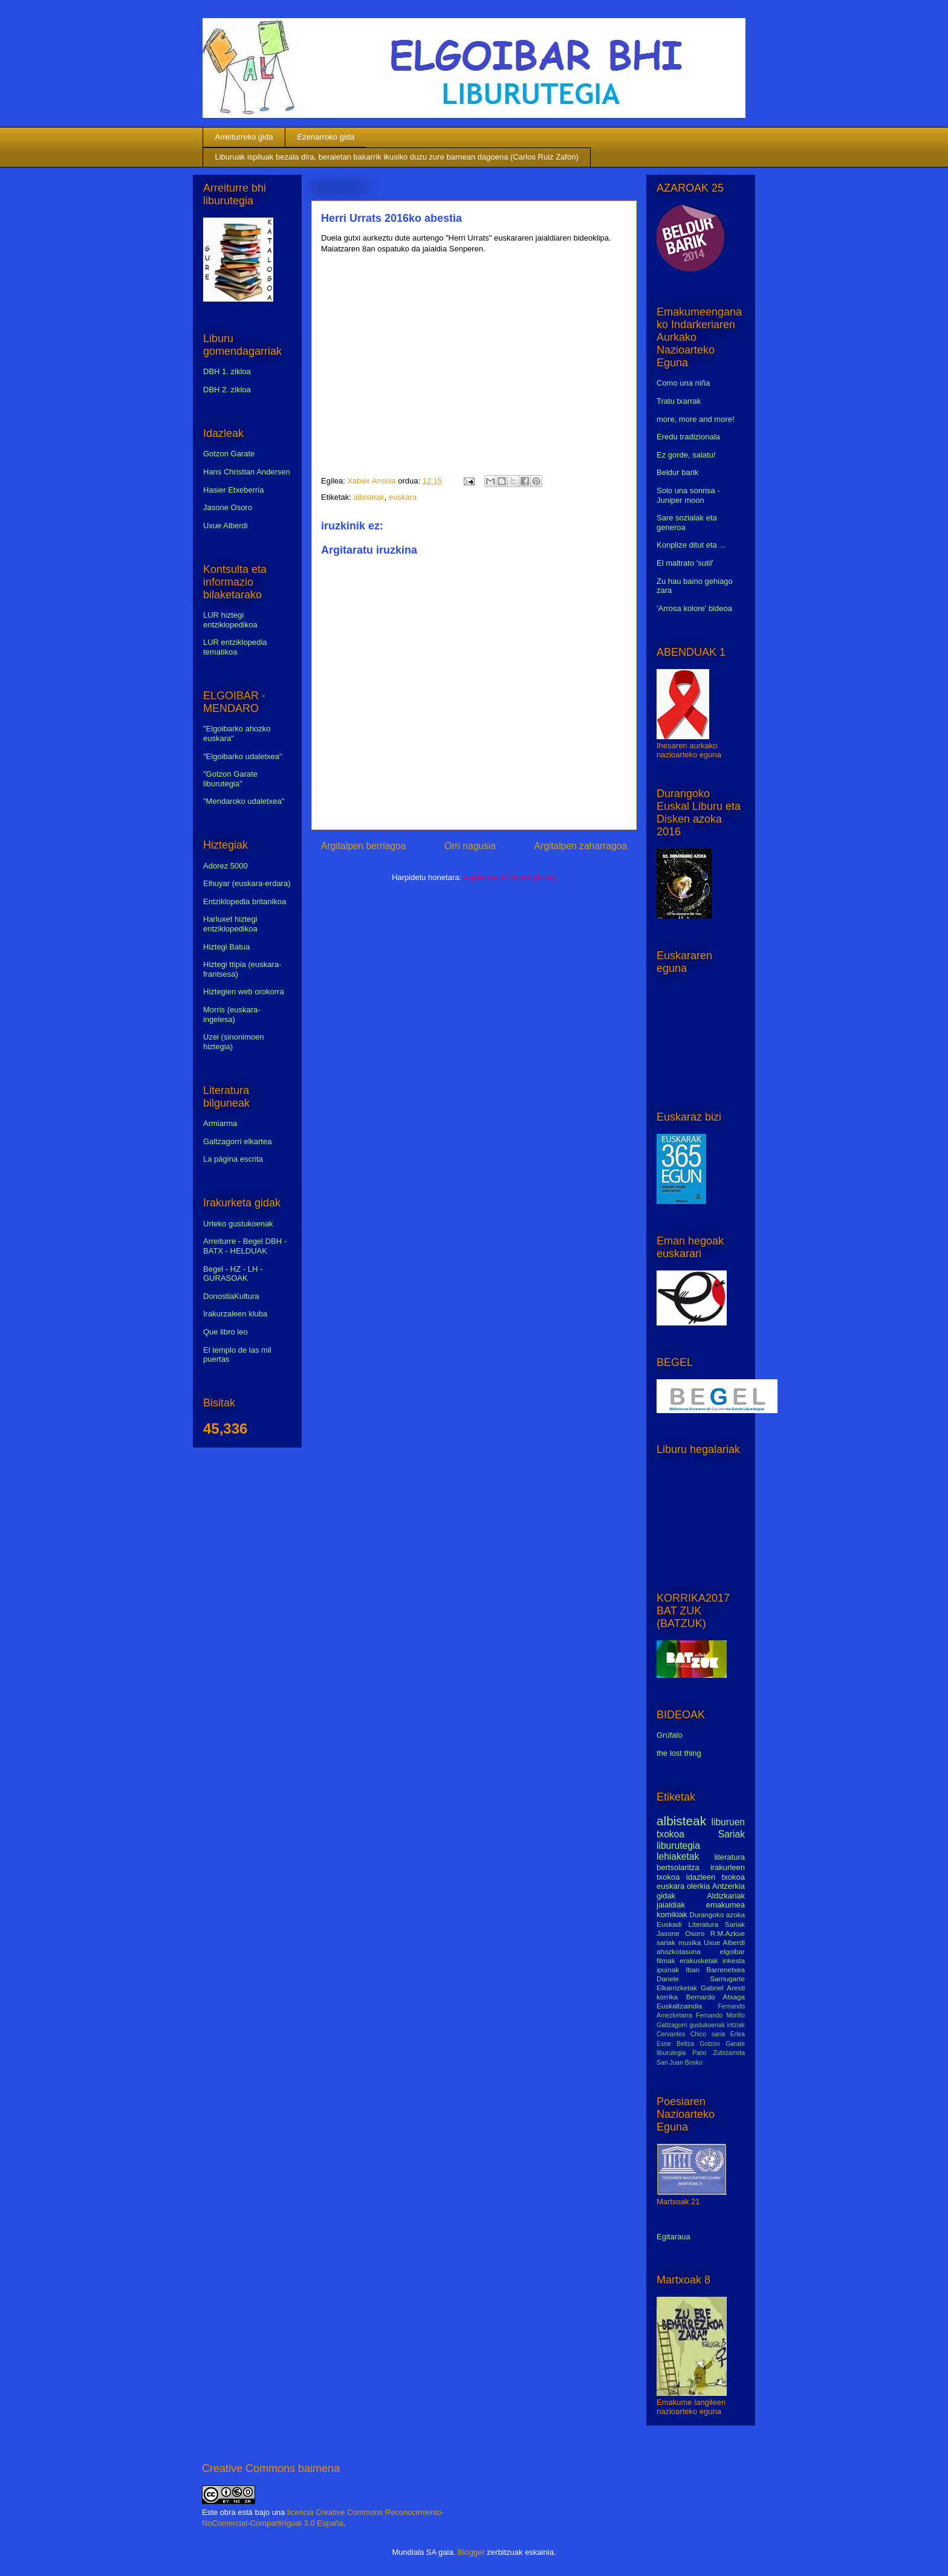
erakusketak (699, 1960)
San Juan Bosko (680, 2062)
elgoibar (732, 1951)
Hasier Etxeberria (233, 489)
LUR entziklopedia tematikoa (235, 647)
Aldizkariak (726, 1895)
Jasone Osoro (227, 507)
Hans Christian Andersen (246, 471)
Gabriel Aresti (723, 1988)
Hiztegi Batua (226, 946)
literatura (729, 1857)
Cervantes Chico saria (691, 2034)
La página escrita (233, 1158)
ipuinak (668, 1969)
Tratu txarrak (679, 401)
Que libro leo (225, 1331)
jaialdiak (671, 1904)
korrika (667, 1997)
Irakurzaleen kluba (235, 1313)
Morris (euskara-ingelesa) (232, 1014)
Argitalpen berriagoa (363, 846)
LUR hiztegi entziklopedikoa (230, 619)
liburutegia (678, 1845)
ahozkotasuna (679, 1951)
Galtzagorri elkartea (237, 1141)
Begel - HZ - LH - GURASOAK (232, 1273)
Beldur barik (677, 472)
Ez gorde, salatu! (686, 454)
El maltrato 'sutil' (685, 563)
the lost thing (679, 1753)
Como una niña (683, 382)
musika (689, 1942)
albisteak (368, 497)
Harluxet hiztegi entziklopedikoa (230, 923)
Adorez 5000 (225, 865)
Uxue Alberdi (225, 525)
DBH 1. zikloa (227, 371)
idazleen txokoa (715, 1877)
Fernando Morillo (720, 2015)
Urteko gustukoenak (238, 1223)
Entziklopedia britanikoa (244, 901)
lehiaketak (678, 1856)
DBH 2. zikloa (227, 389)
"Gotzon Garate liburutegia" (230, 778)
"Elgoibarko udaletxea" (242, 756)
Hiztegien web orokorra (243, 991)
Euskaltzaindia (679, 2006)
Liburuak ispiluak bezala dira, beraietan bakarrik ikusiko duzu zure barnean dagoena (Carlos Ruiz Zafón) (397, 156)
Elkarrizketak (677, 1988)
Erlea (737, 2034)
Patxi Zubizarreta (718, 2053)
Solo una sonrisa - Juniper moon (688, 495)
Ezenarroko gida (326, 136)
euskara (403, 497)
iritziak (736, 2025)
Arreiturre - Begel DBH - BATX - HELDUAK (245, 1246)
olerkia (698, 1886)
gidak (666, 1895)
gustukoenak (707, 2025)
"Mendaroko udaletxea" (243, 801)
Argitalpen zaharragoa (580, 846)
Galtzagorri (672, 2025)
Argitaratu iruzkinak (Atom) (509, 877)
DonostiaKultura (231, 1296)
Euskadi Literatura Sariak (701, 1924)
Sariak (731, 1834)
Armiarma (220, 1123)
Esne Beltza (675, 2043)
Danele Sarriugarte (701, 1978)
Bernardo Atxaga (715, 1997)
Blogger (471, 2552)
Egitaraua (673, 2236)
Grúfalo (670, 1734)
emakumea (725, 1904)
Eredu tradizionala (688, 436)
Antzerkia (728, 1886)
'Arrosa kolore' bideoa (694, 608)
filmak (666, 1960)
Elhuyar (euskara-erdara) (247, 883)
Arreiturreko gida (244, 136)
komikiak (672, 1914)
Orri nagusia (470, 846)
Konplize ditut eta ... (691, 544)
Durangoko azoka (717, 1914)
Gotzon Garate (229, 453)
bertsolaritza (678, 1867)
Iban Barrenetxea (715, 1969)
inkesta (733, 1960)
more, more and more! (696, 419)
